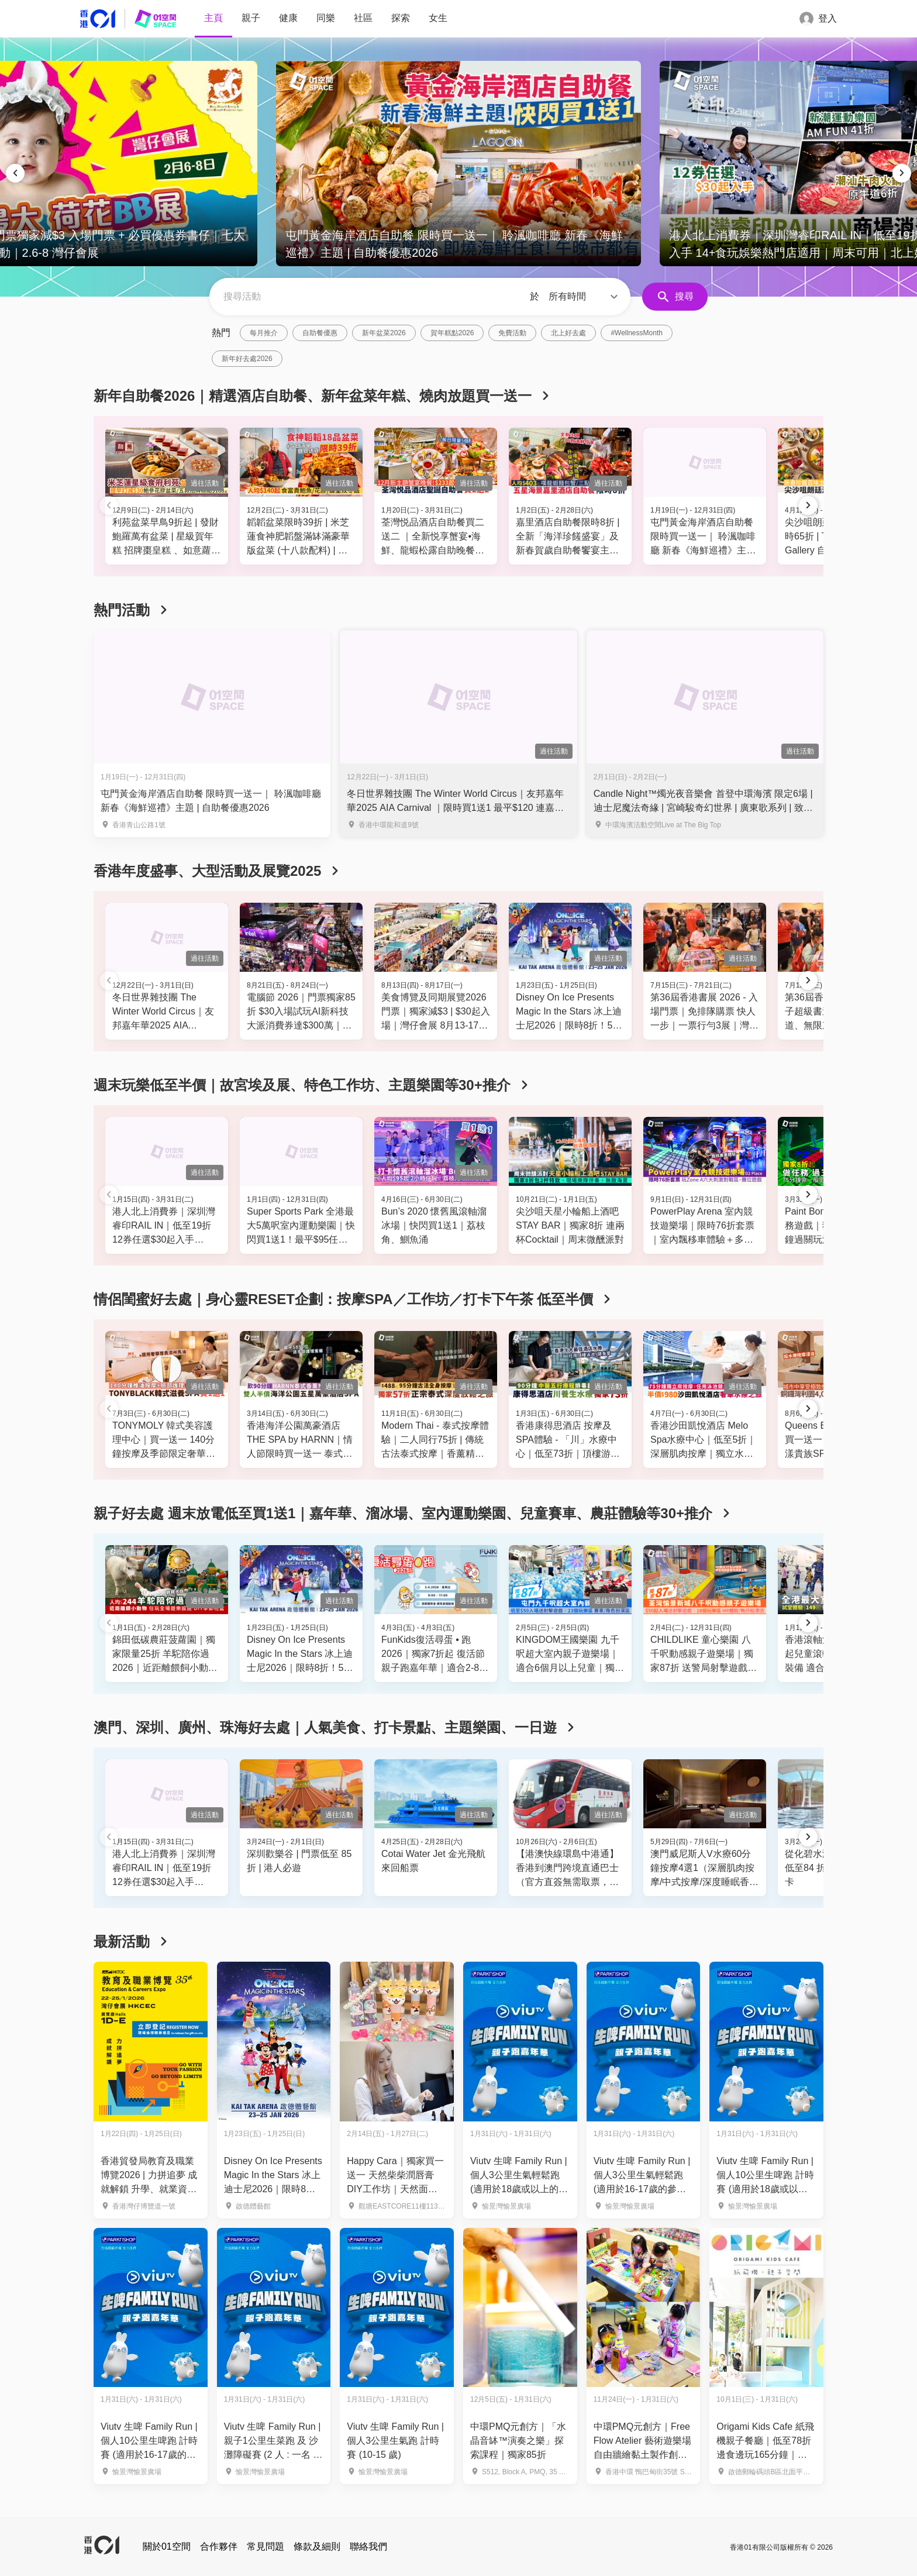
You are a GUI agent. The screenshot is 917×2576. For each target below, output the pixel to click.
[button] (585, 297)
